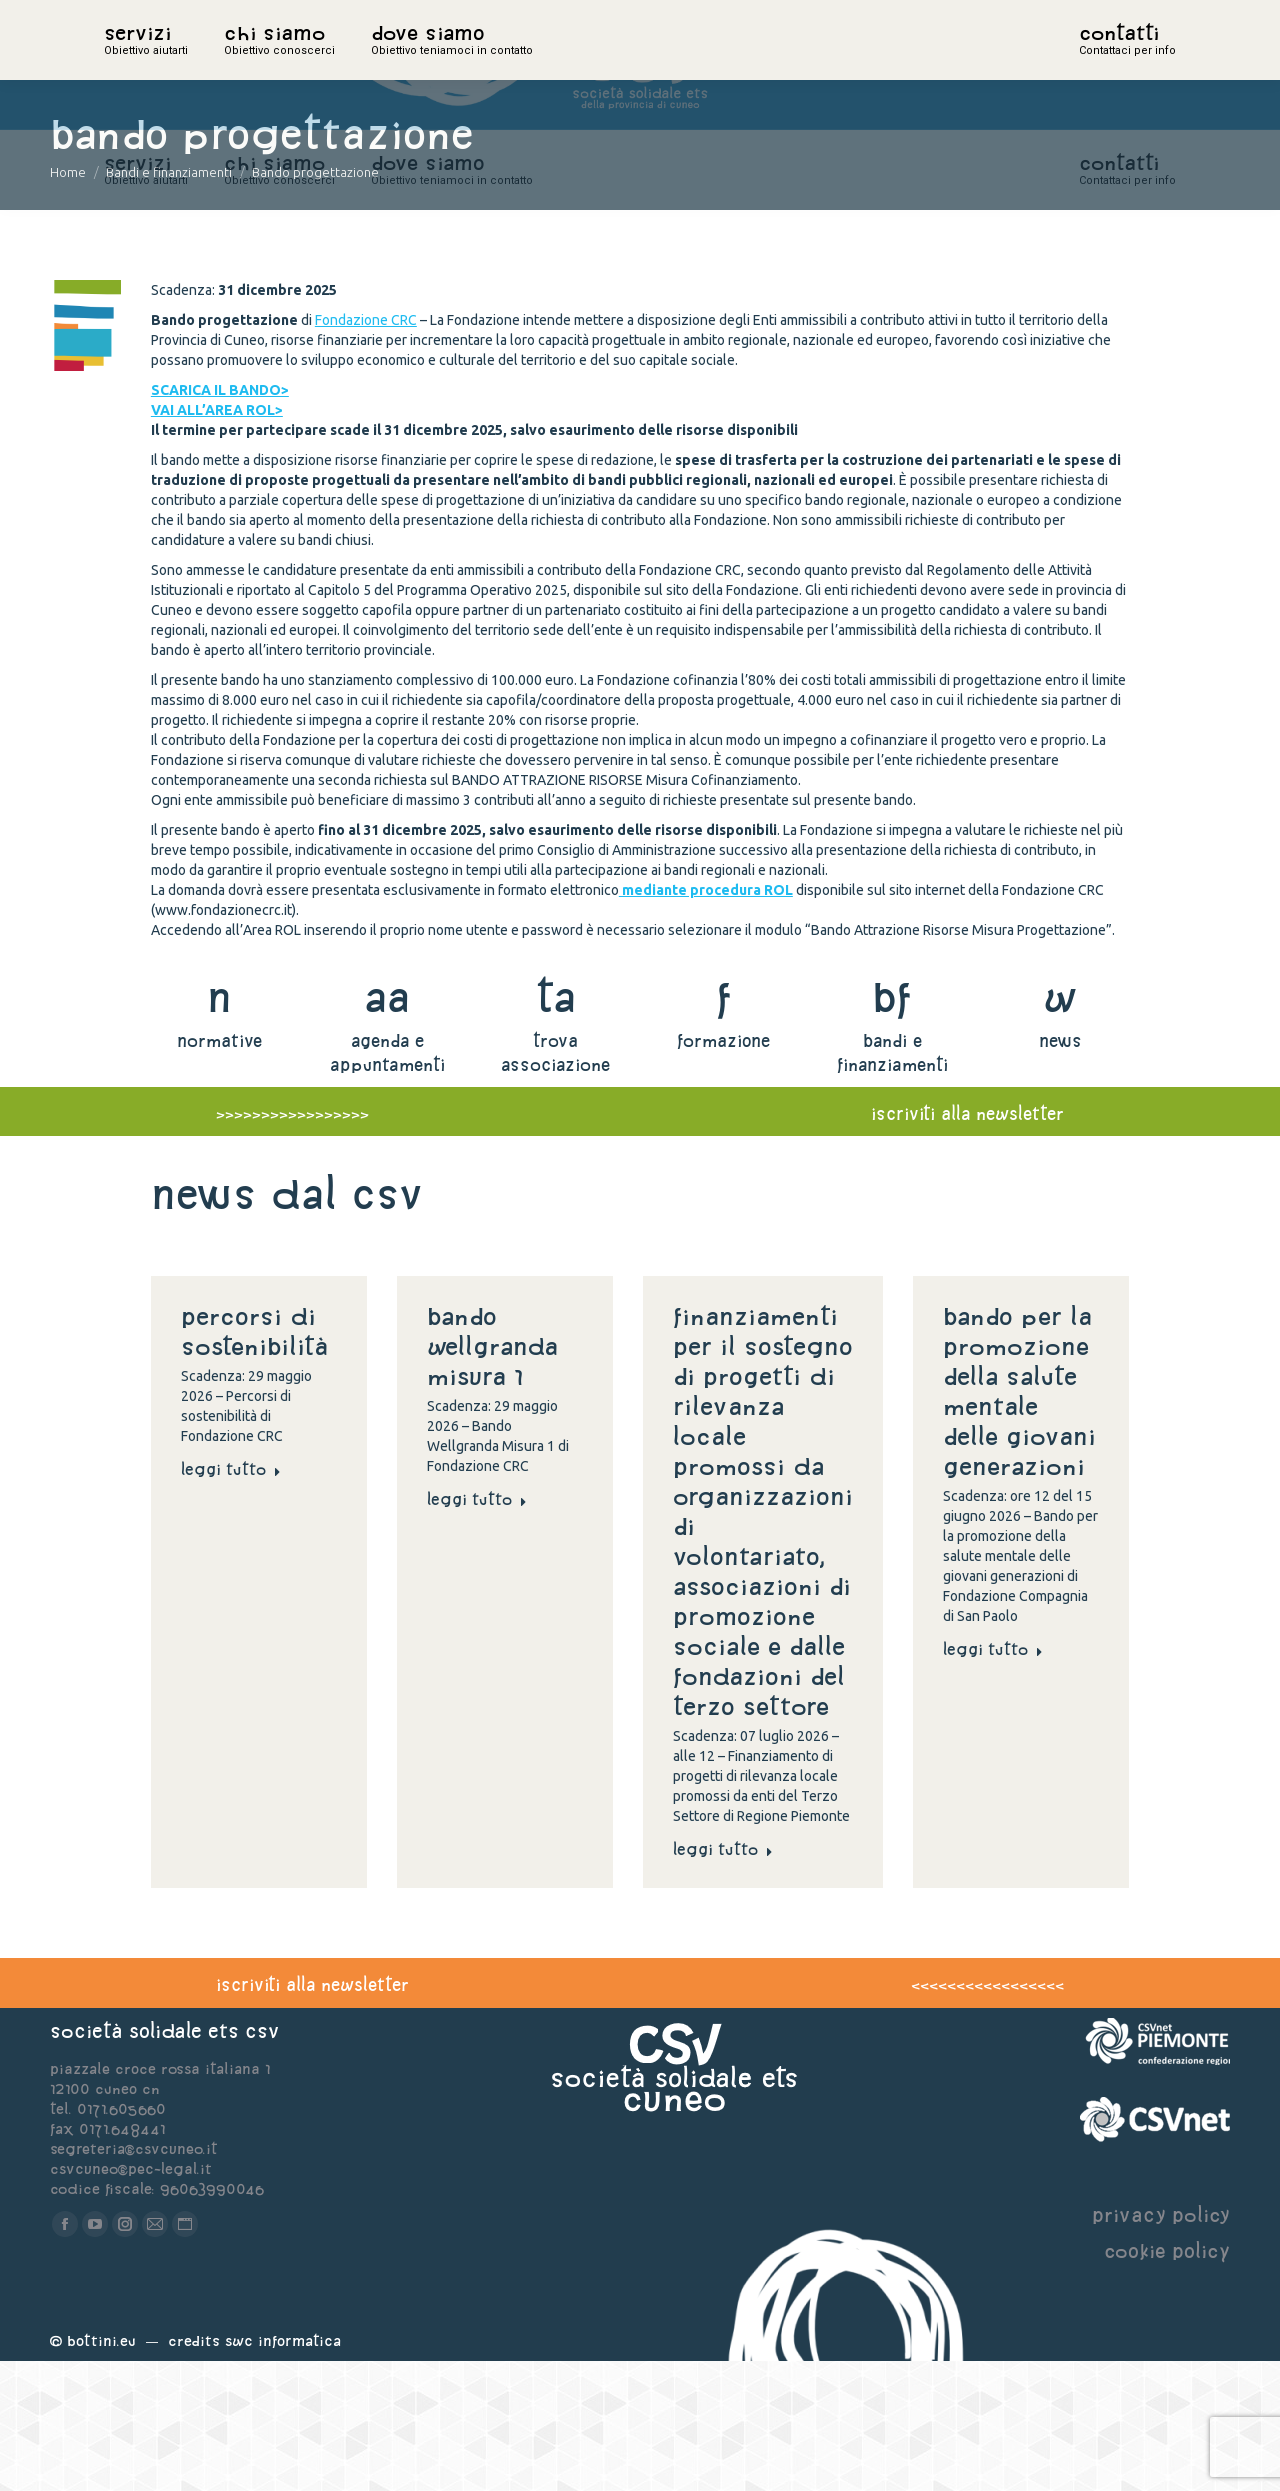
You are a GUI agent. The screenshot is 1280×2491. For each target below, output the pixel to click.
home (126, 65)
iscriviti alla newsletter (967, 1243)
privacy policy (1161, 2344)
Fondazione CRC (366, 450)
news (1060, 1170)
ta (555, 1126)
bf (892, 1126)
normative (219, 1170)
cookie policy (1167, 2380)
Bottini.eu (101, 2470)
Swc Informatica (283, 2470)
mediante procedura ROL (706, 1020)
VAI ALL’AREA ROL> (217, 540)
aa (387, 1126)
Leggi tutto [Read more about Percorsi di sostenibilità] (231, 1599)
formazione (723, 1170)
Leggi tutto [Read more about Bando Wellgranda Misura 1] (477, 1629)
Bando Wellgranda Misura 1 (492, 1476)
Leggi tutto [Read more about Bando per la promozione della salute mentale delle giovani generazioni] (993, 1779)
